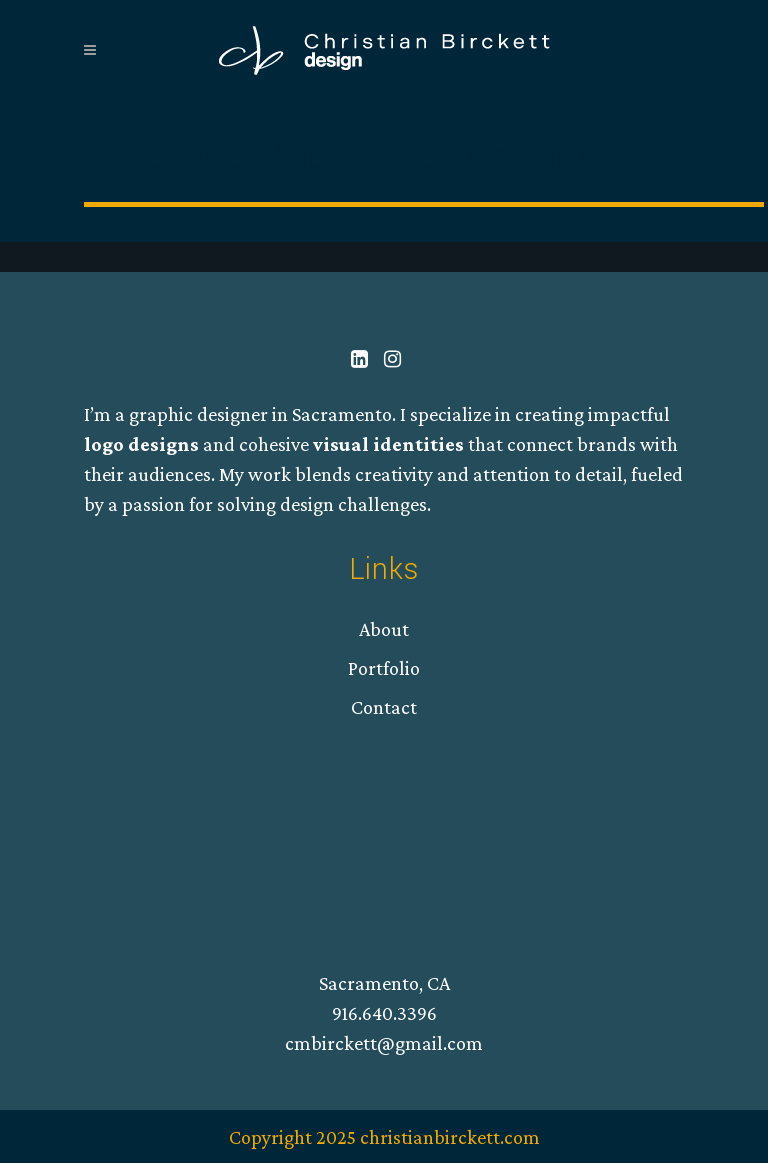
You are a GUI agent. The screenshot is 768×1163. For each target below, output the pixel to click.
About (384, 629)
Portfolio (384, 668)
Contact (384, 707)
